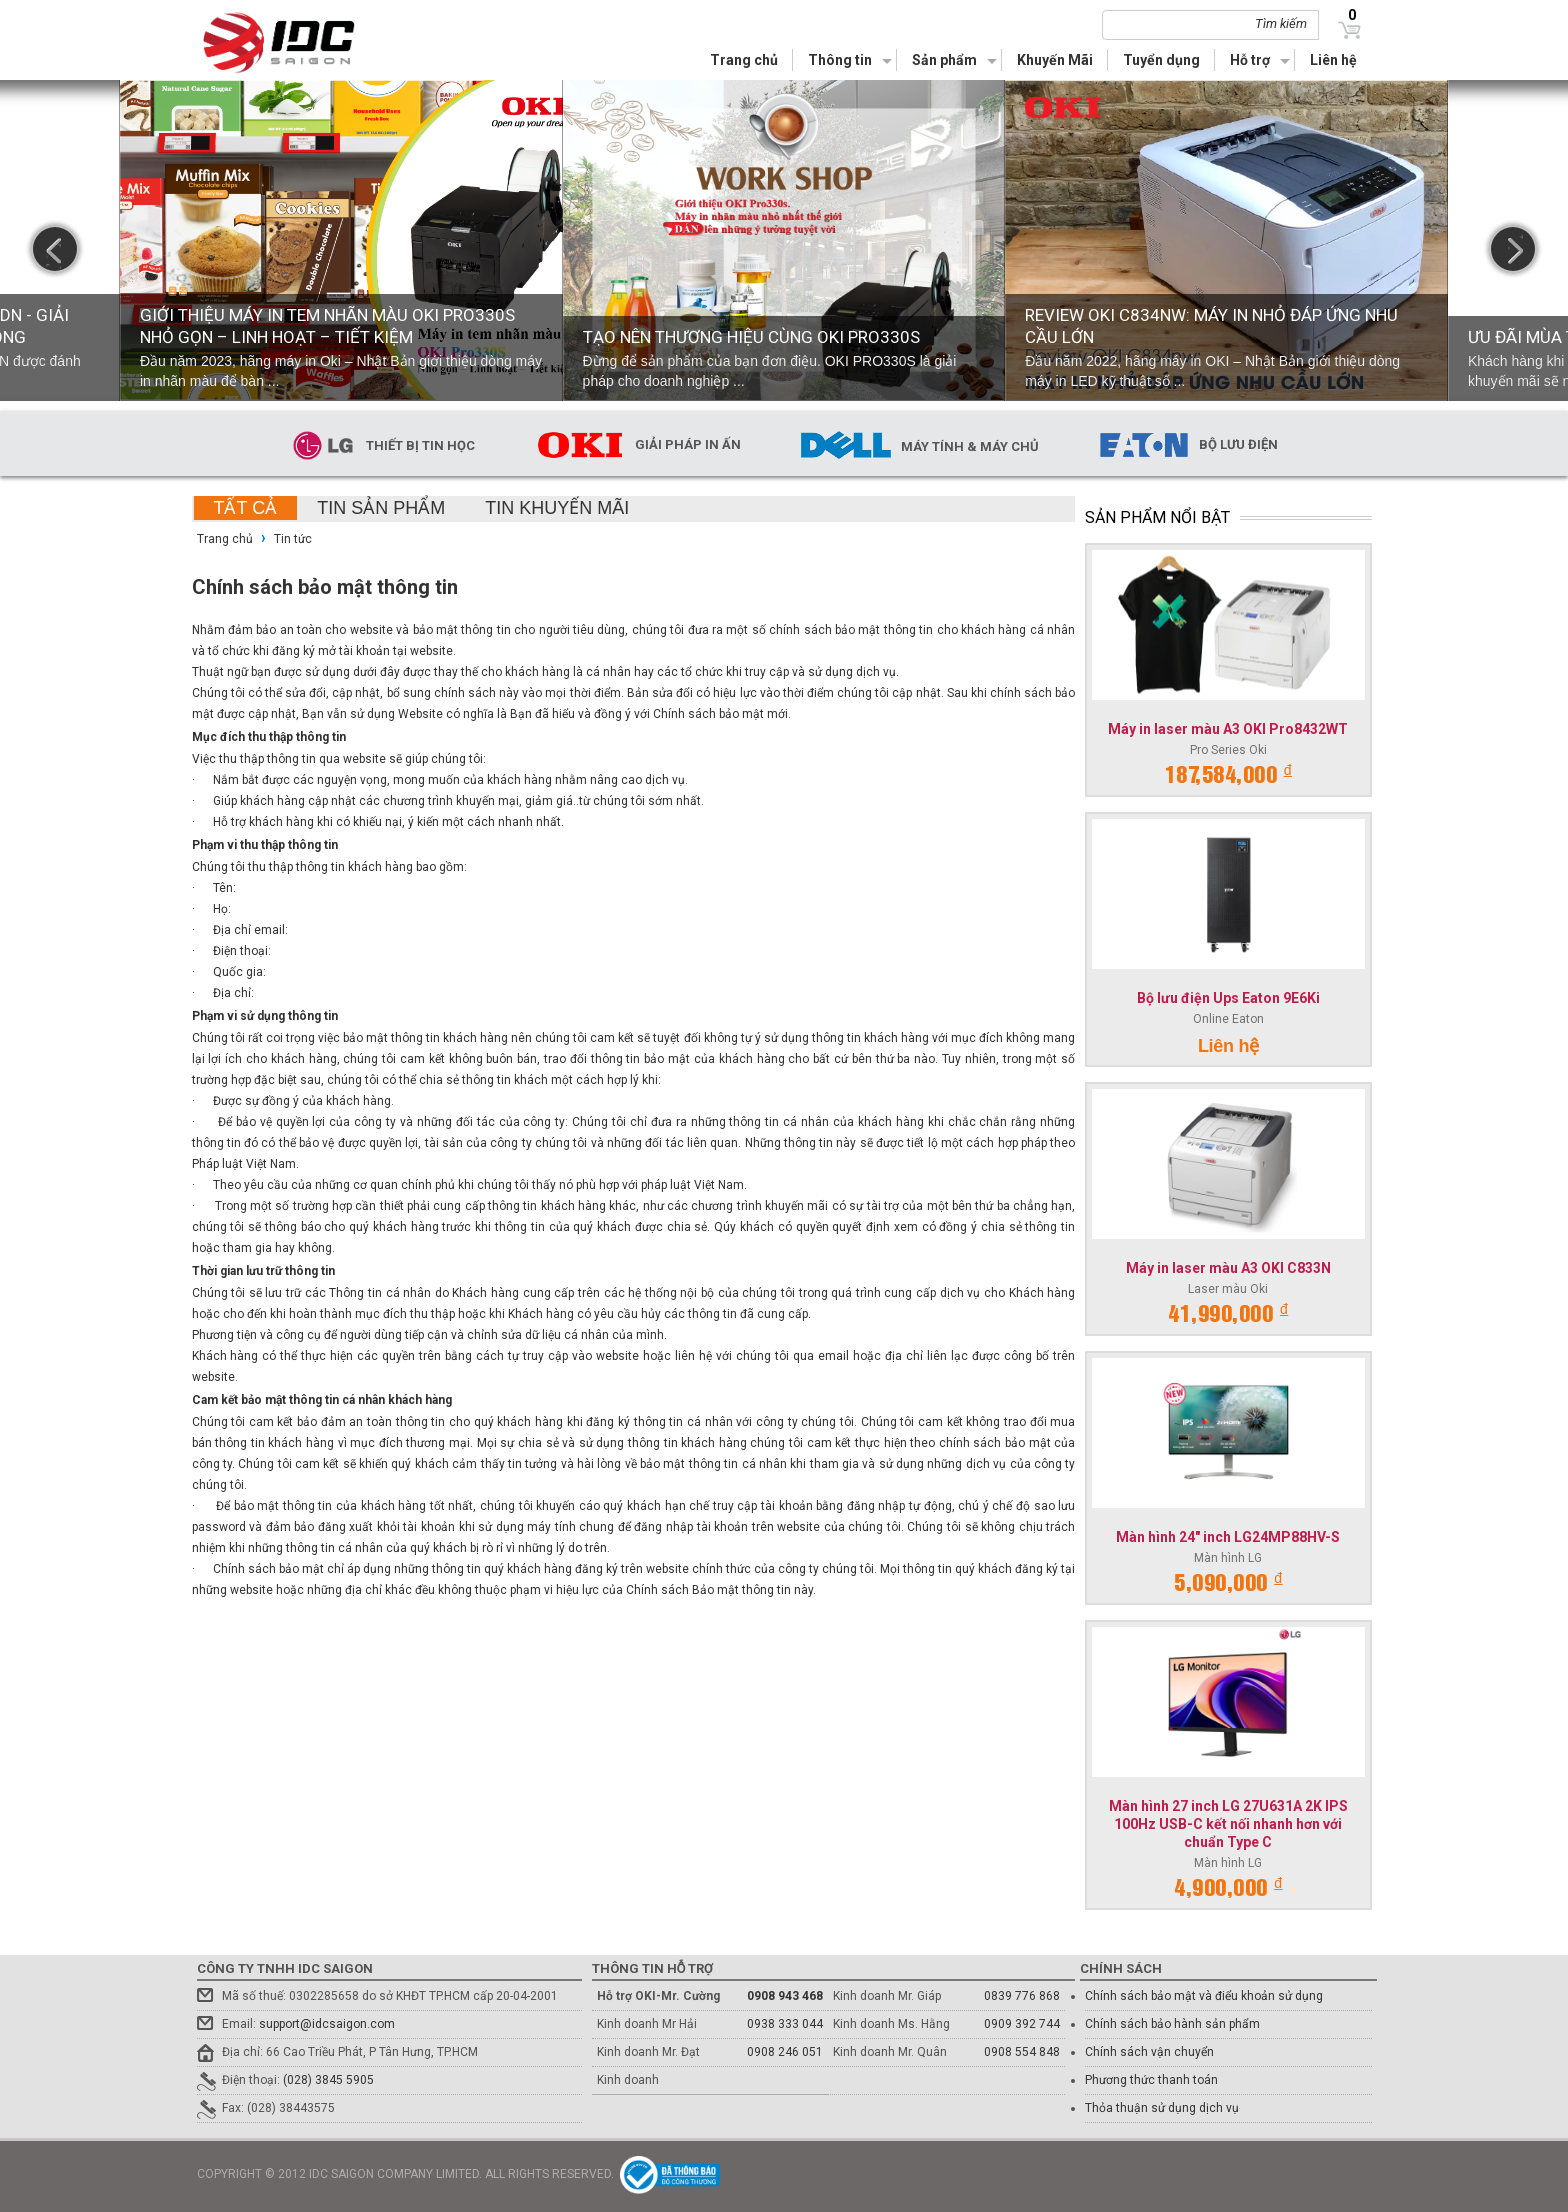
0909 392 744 (1022, 2024)
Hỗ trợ (1250, 60)
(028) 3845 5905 (328, 2080)
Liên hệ (1333, 60)
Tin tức (293, 539)
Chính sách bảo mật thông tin (325, 587)
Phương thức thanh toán (1151, 2080)
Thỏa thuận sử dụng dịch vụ (1162, 2108)
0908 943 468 (785, 1996)
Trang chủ (744, 60)
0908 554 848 (1022, 2052)
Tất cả (246, 508)
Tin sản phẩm (381, 508)
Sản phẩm (944, 60)
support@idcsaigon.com (327, 2024)
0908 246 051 (785, 2052)
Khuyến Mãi (1055, 60)
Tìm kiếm (1281, 23)
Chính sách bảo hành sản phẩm (1172, 2024)
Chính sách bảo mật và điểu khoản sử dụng (1204, 1996)
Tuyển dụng (1161, 60)
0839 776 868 (1022, 1996)
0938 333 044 (785, 2024)
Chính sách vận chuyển (1149, 2052)
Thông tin (840, 60)
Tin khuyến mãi (557, 508)
